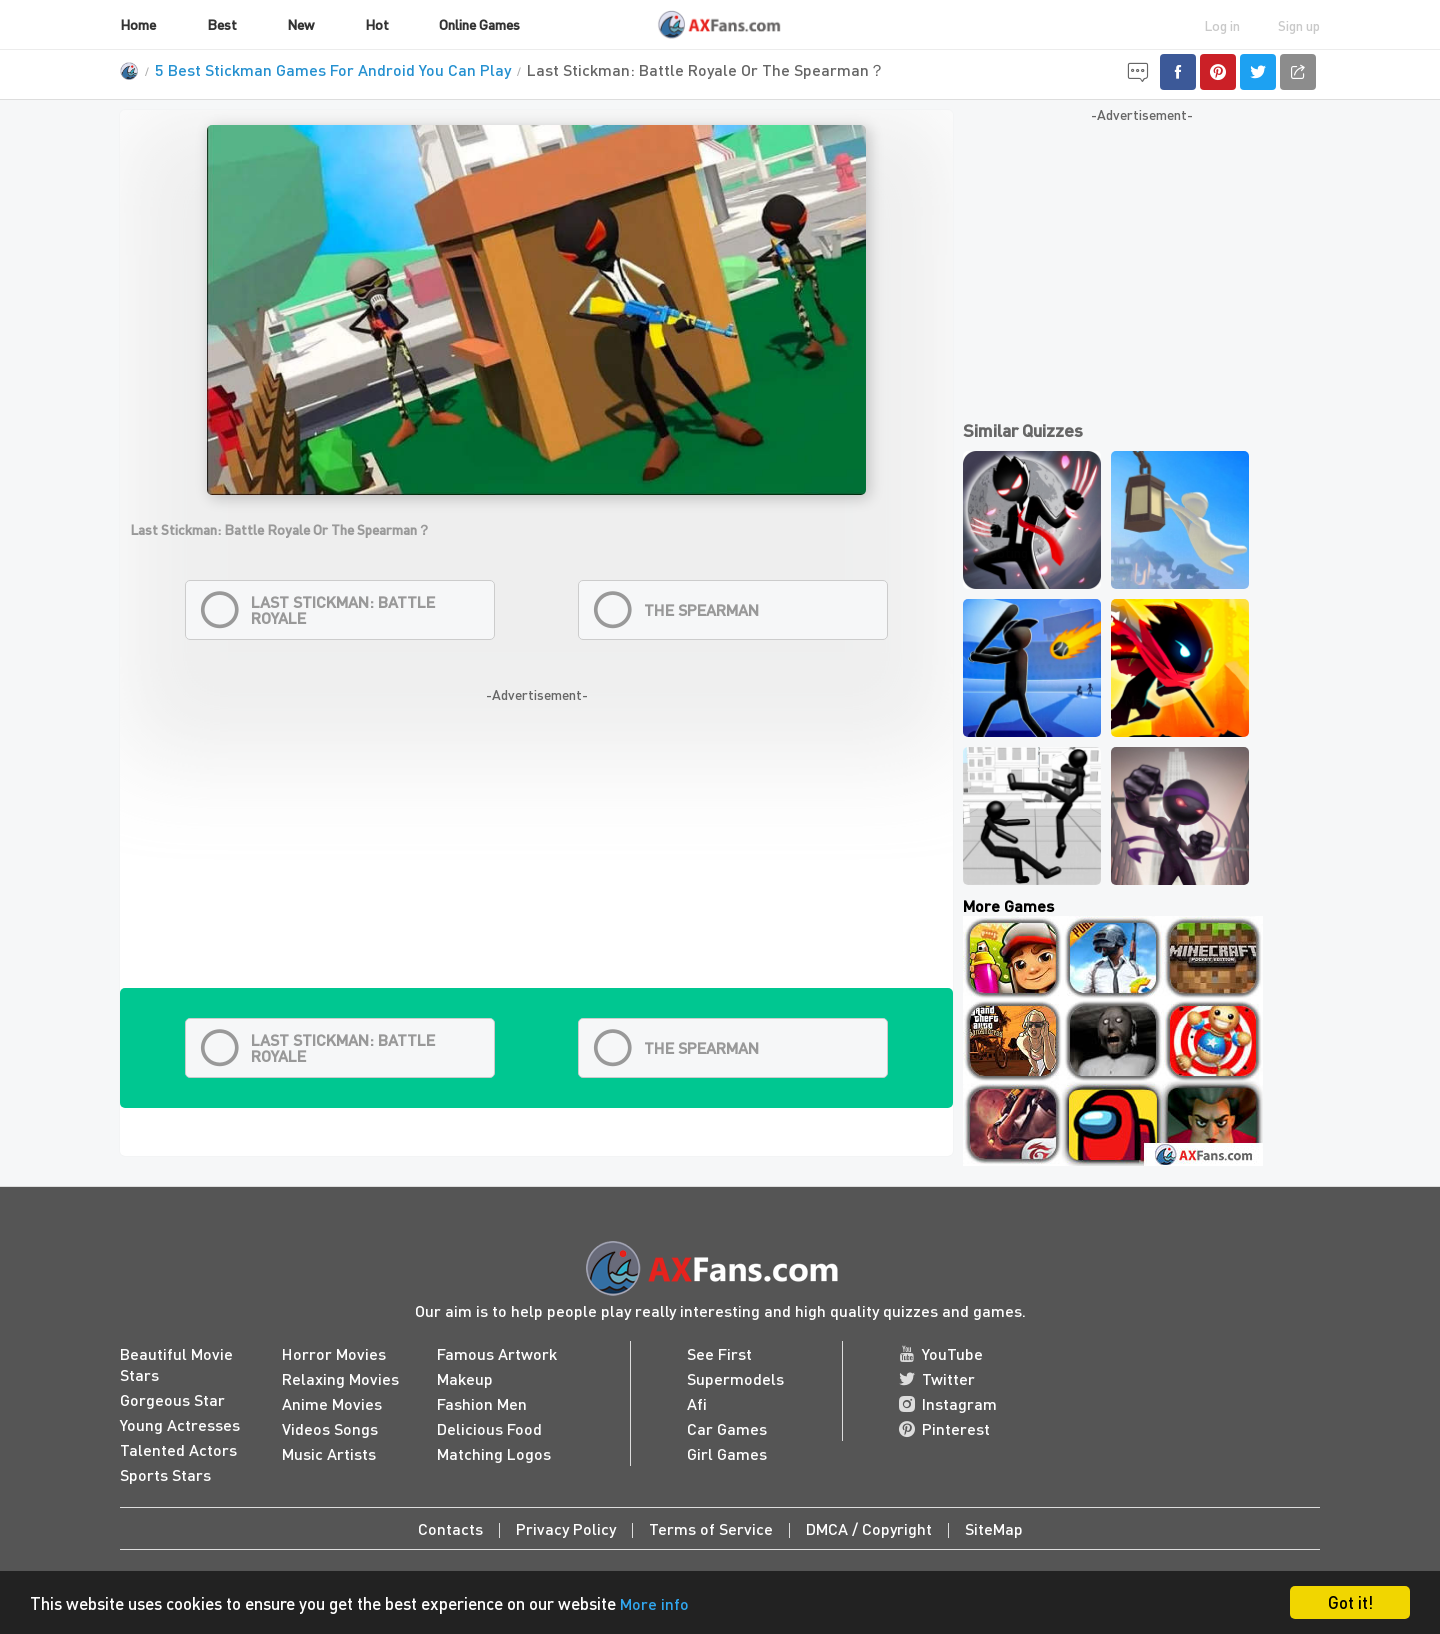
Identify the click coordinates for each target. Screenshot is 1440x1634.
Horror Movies (334, 1353)
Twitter (937, 1378)
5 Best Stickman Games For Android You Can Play (333, 69)
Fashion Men (482, 1403)
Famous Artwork (497, 1353)
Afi (697, 1403)
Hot (377, 24)
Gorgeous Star (172, 1399)
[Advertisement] (536, 848)
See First (719, 1353)
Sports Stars (165, 1474)
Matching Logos (494, 1453)
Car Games (727, 1428)
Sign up (1299, 25)
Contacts (450, 1528)
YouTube (941, 1353)
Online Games (479, 24)
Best (222, 24)
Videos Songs (330, 1428)
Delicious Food (489, 1428)
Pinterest (944, 1428)
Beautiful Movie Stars (176, 1364)
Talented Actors (178, 1449)
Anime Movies (332, 1403)
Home (138, 24)
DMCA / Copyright (869, 1528)
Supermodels (735, 1378)
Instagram (948, 1403)
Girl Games (727, 1453)
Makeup (465, 1378)
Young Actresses (180, 1424)
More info (654, 1603)
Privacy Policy (566, 1528)
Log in (1222, 25)
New (300, 24)
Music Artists (329, 1453)
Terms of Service (711, 1528)
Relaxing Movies (340, 1378)
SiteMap (994, 1528)
